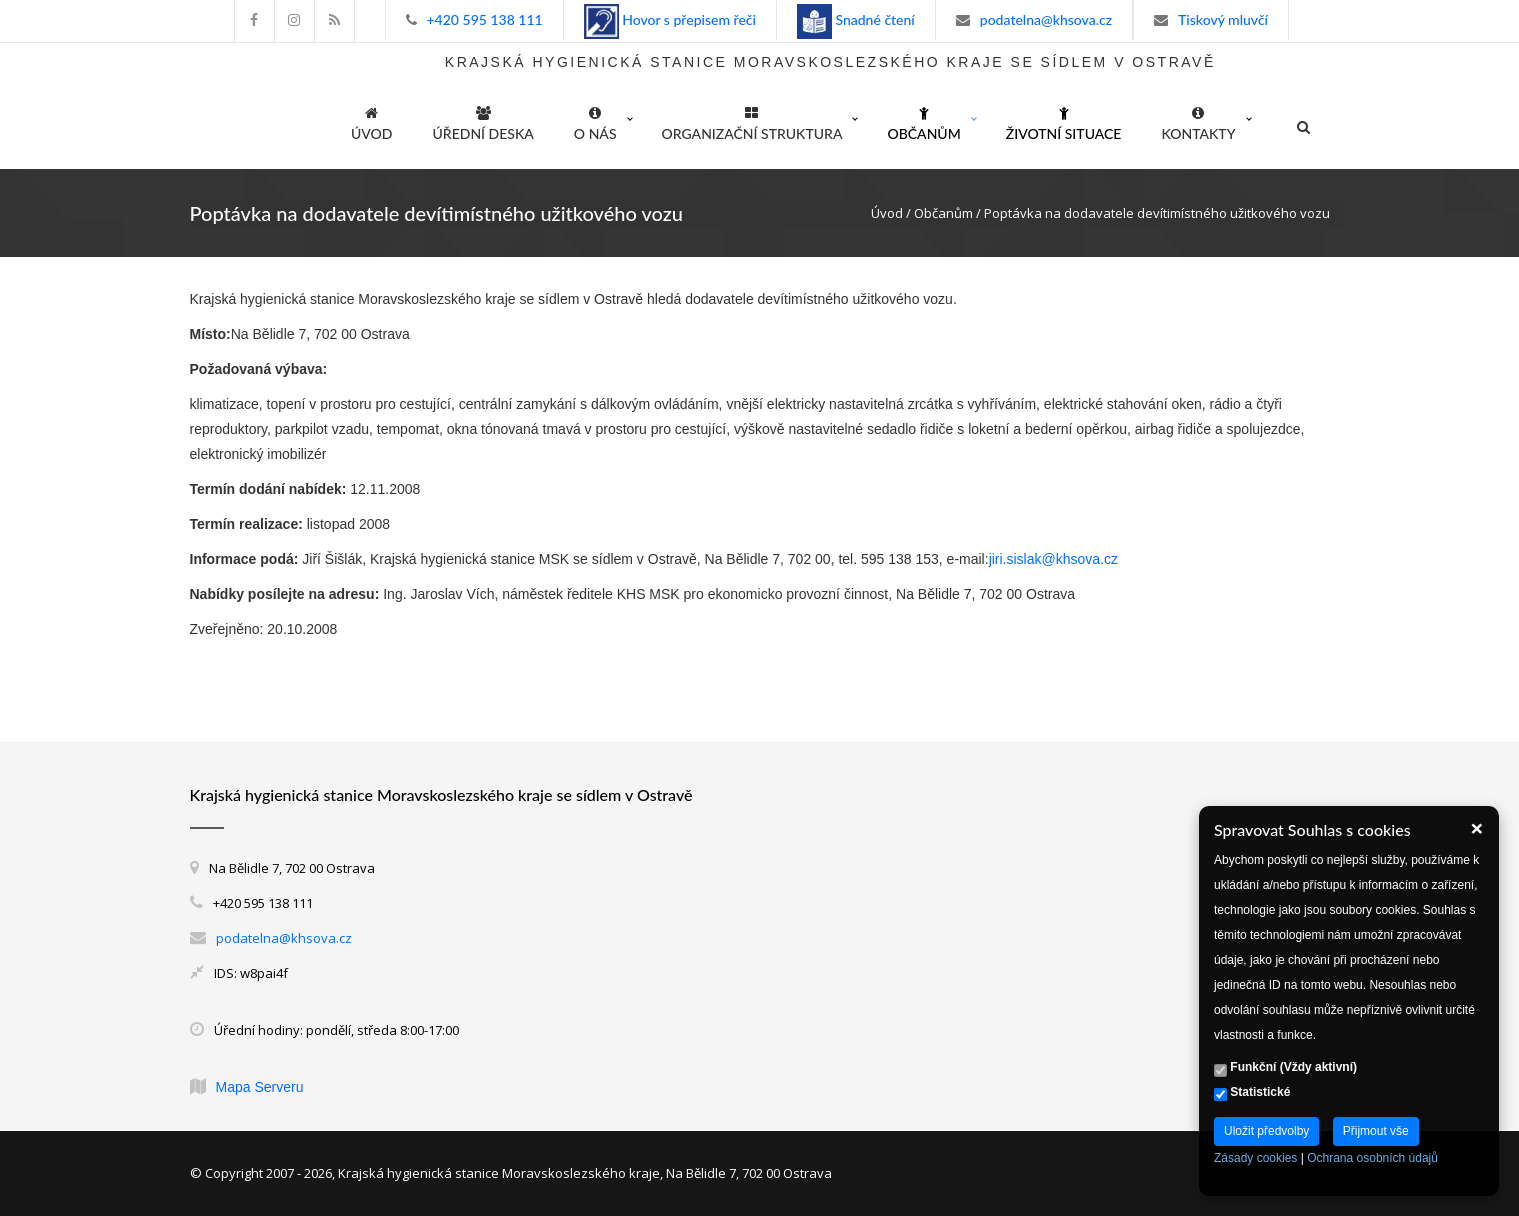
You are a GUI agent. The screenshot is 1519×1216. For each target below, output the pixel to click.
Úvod (887, 213)
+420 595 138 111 (485, 19)
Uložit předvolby (1266, 1131)
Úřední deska (483, 120)
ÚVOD (371, 120)
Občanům (923, 120)
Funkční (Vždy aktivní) (1285, 1068)
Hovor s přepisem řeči (687, 19)
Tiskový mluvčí (1223, 19)
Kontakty (1198, 120)
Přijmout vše (1376, 1131)
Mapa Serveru (260, 1087)
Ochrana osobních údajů (1372, 1158)
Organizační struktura (752, 120)
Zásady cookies (1255, 1158)
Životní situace (1064, 120)
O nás (595, 120)
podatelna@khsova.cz (1046, 19)
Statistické (1252, 1093)
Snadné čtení (873, 19)
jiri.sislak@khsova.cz (1053, 559)
